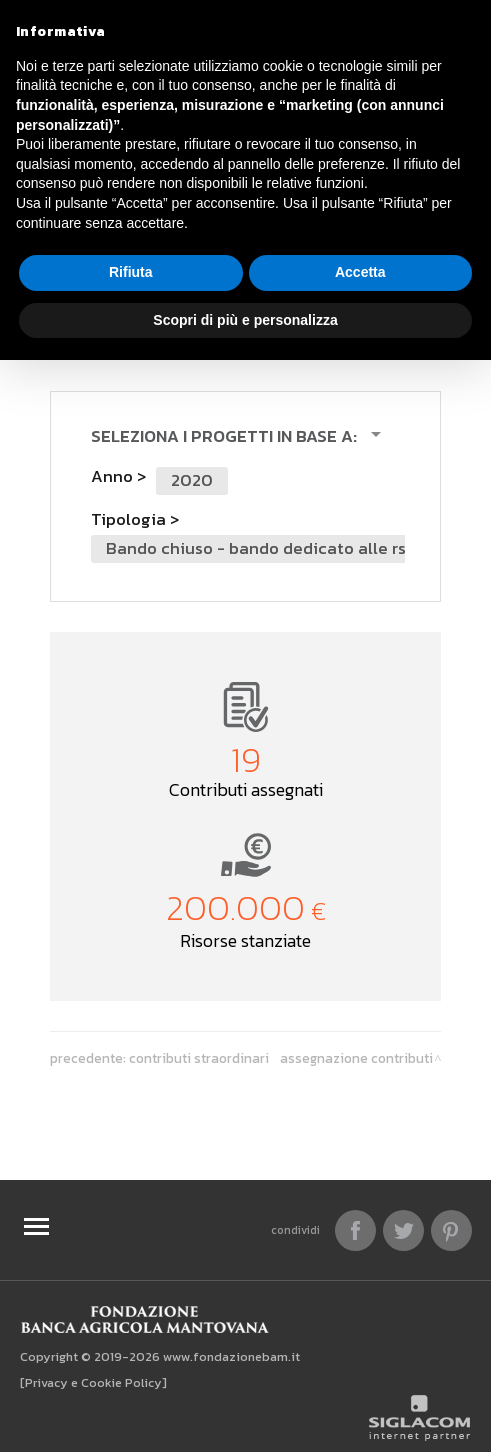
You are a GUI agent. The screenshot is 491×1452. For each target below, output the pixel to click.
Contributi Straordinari (199, 1058)
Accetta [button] (360, 272)
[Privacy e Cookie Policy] (93, 1382)
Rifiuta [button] (131, 272)
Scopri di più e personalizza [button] (245, 320)
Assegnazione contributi (356, 1058)
